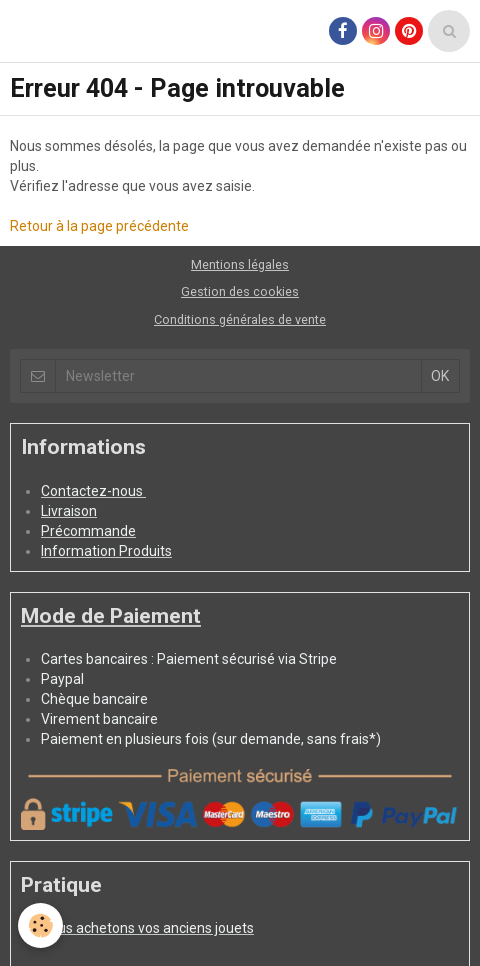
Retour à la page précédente (99, 226)
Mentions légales (240, 264)
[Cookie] (40, 925)
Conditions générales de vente (240, 319)
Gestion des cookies (240, 291)
